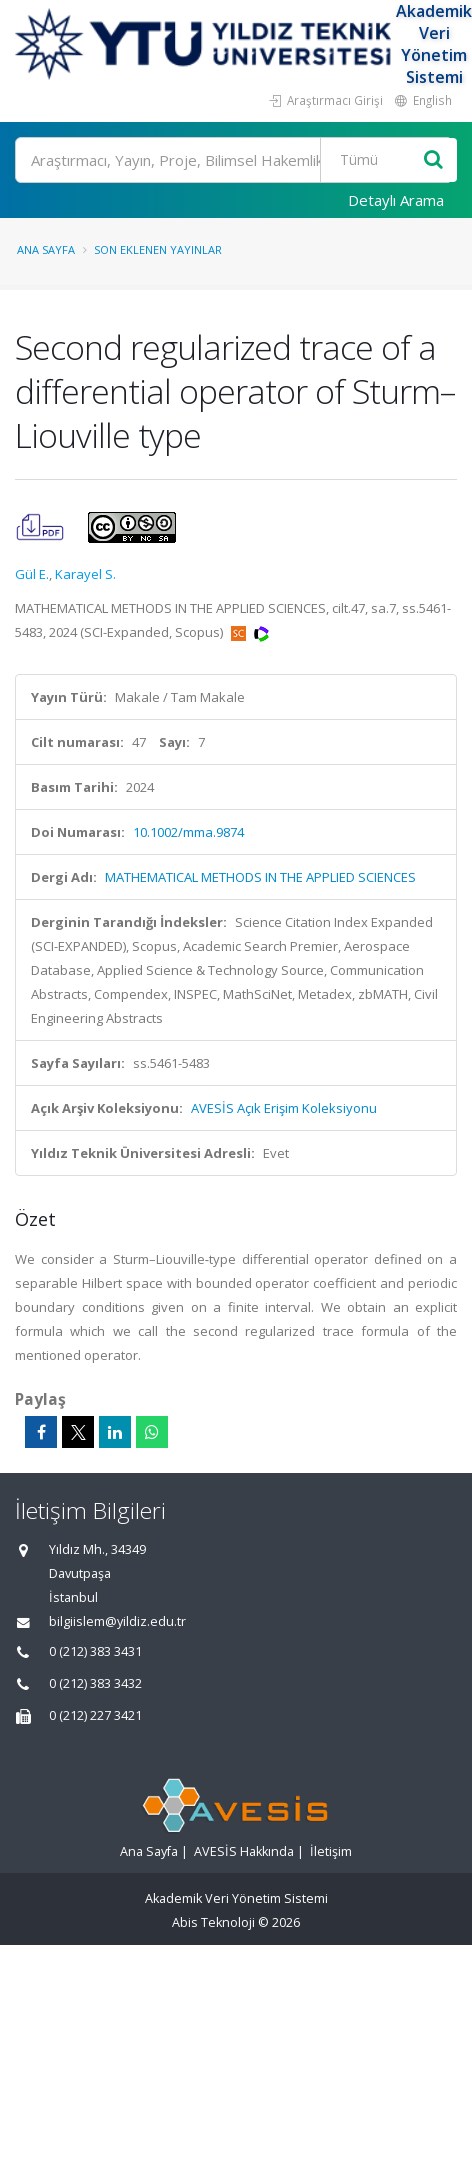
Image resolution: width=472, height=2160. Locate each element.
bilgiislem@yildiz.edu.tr (117, 1621)
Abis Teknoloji (213, 1922)
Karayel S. (85, 574)
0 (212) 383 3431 (95, 1651)
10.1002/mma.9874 (188, 832)
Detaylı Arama (396, 200)
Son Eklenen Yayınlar (158, 249)
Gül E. (32, 574)
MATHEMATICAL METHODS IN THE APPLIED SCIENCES (260, 877)
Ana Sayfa (46, 249)
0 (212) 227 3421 (95, 1715)
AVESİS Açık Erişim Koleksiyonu (284, 1108)
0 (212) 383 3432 (95, 1683)
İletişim (331, 1851)
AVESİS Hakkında (244, 1851)
